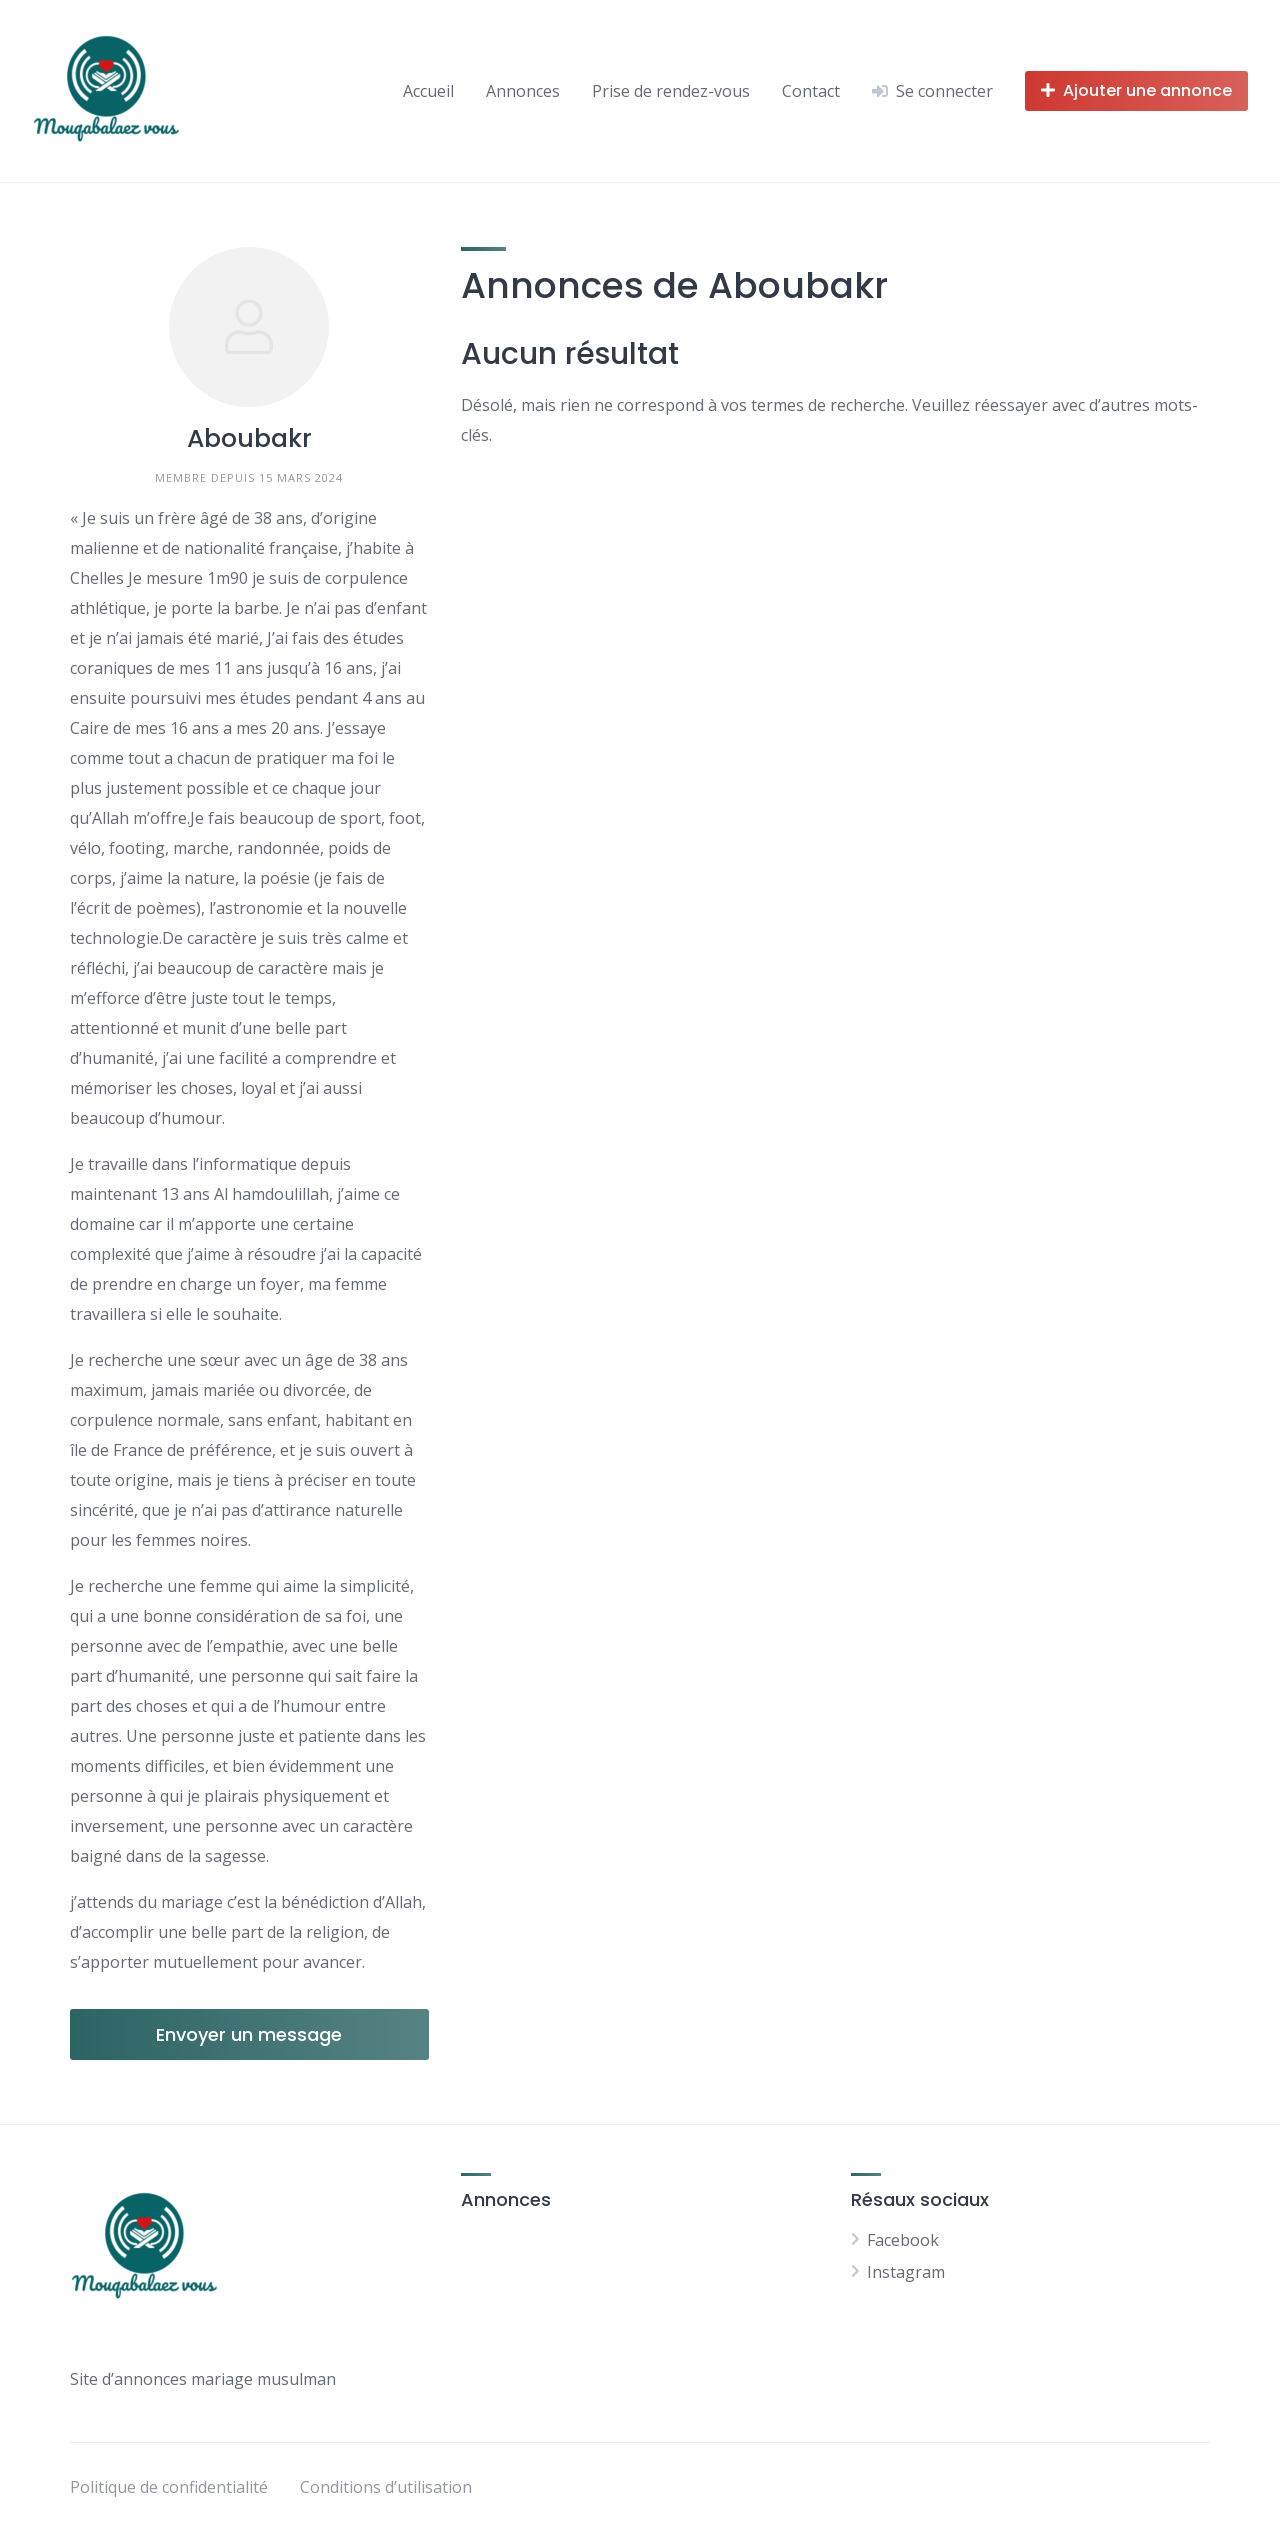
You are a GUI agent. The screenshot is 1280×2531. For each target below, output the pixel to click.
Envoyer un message (249, 2034)
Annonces (523, 91)
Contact (811, 91)
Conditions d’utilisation (386, 2487)
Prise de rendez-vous (671, 91)
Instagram (906, 2272)
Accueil (428, 91)
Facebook (903, 2240)
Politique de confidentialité (169, 2487)
